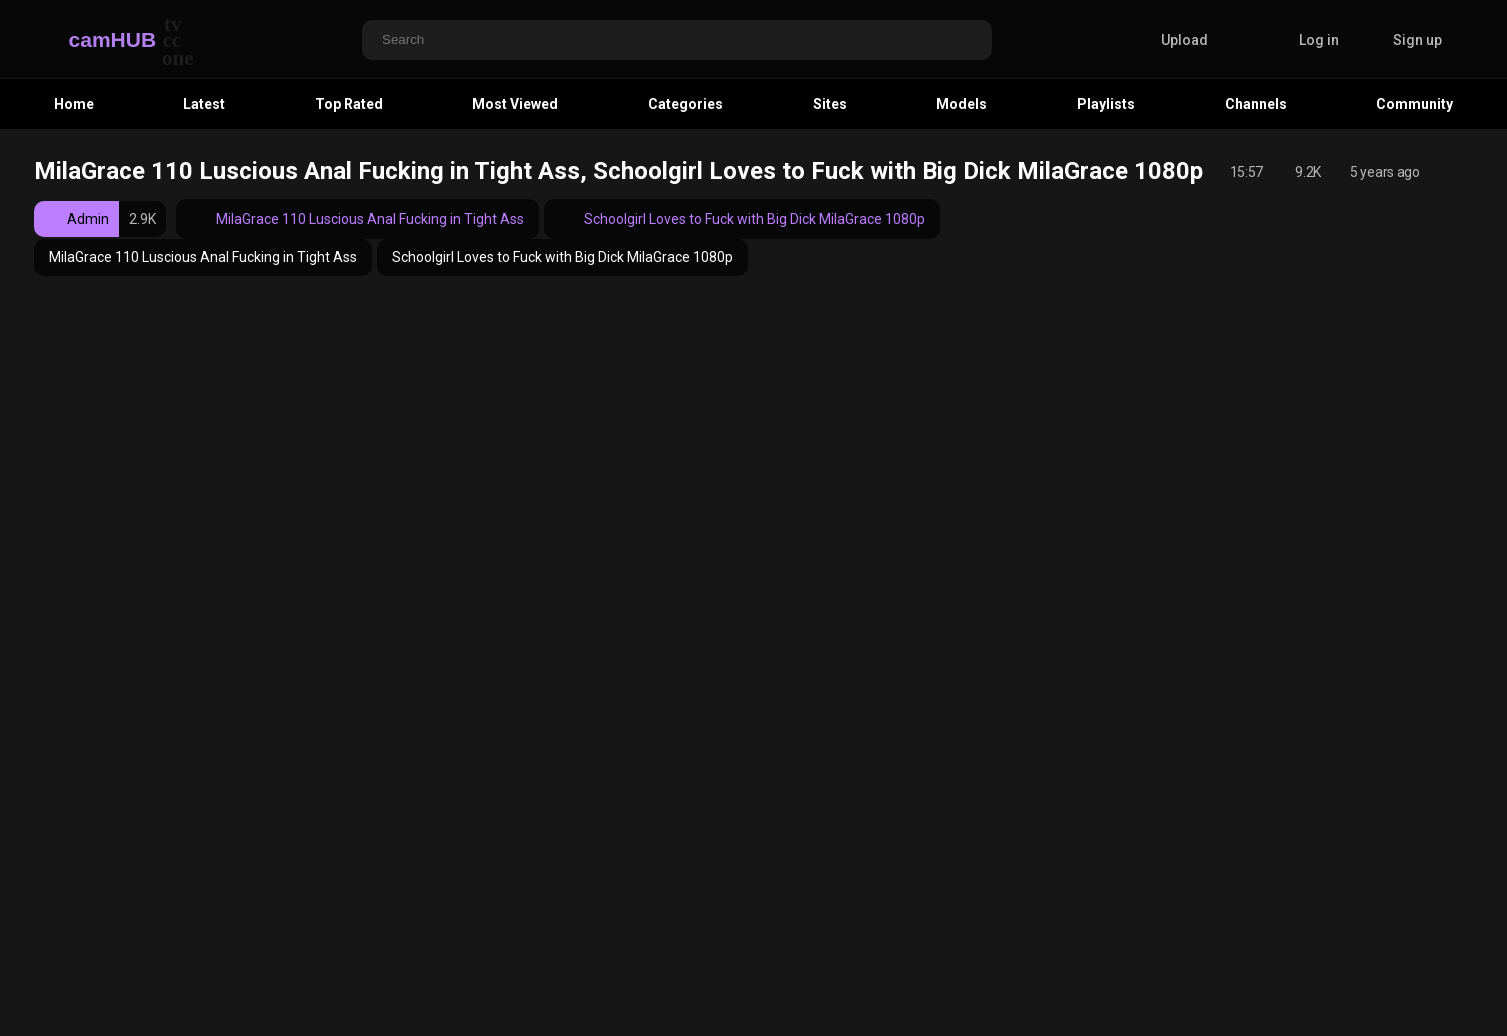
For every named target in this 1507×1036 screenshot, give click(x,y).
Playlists (1106, 104)
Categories (685, 104)
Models (961, 104)
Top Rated (349, 104)
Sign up (1417, 40)
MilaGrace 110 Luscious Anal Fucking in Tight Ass (357, 219)
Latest (204, 104)
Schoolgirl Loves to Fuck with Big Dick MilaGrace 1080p (742, 219)
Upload (1169, 40)
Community (1414, 104)
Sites (830, 104)
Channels (1256, 104)
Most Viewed (515, 104)
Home (74, 104)
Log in (1319, 40)
